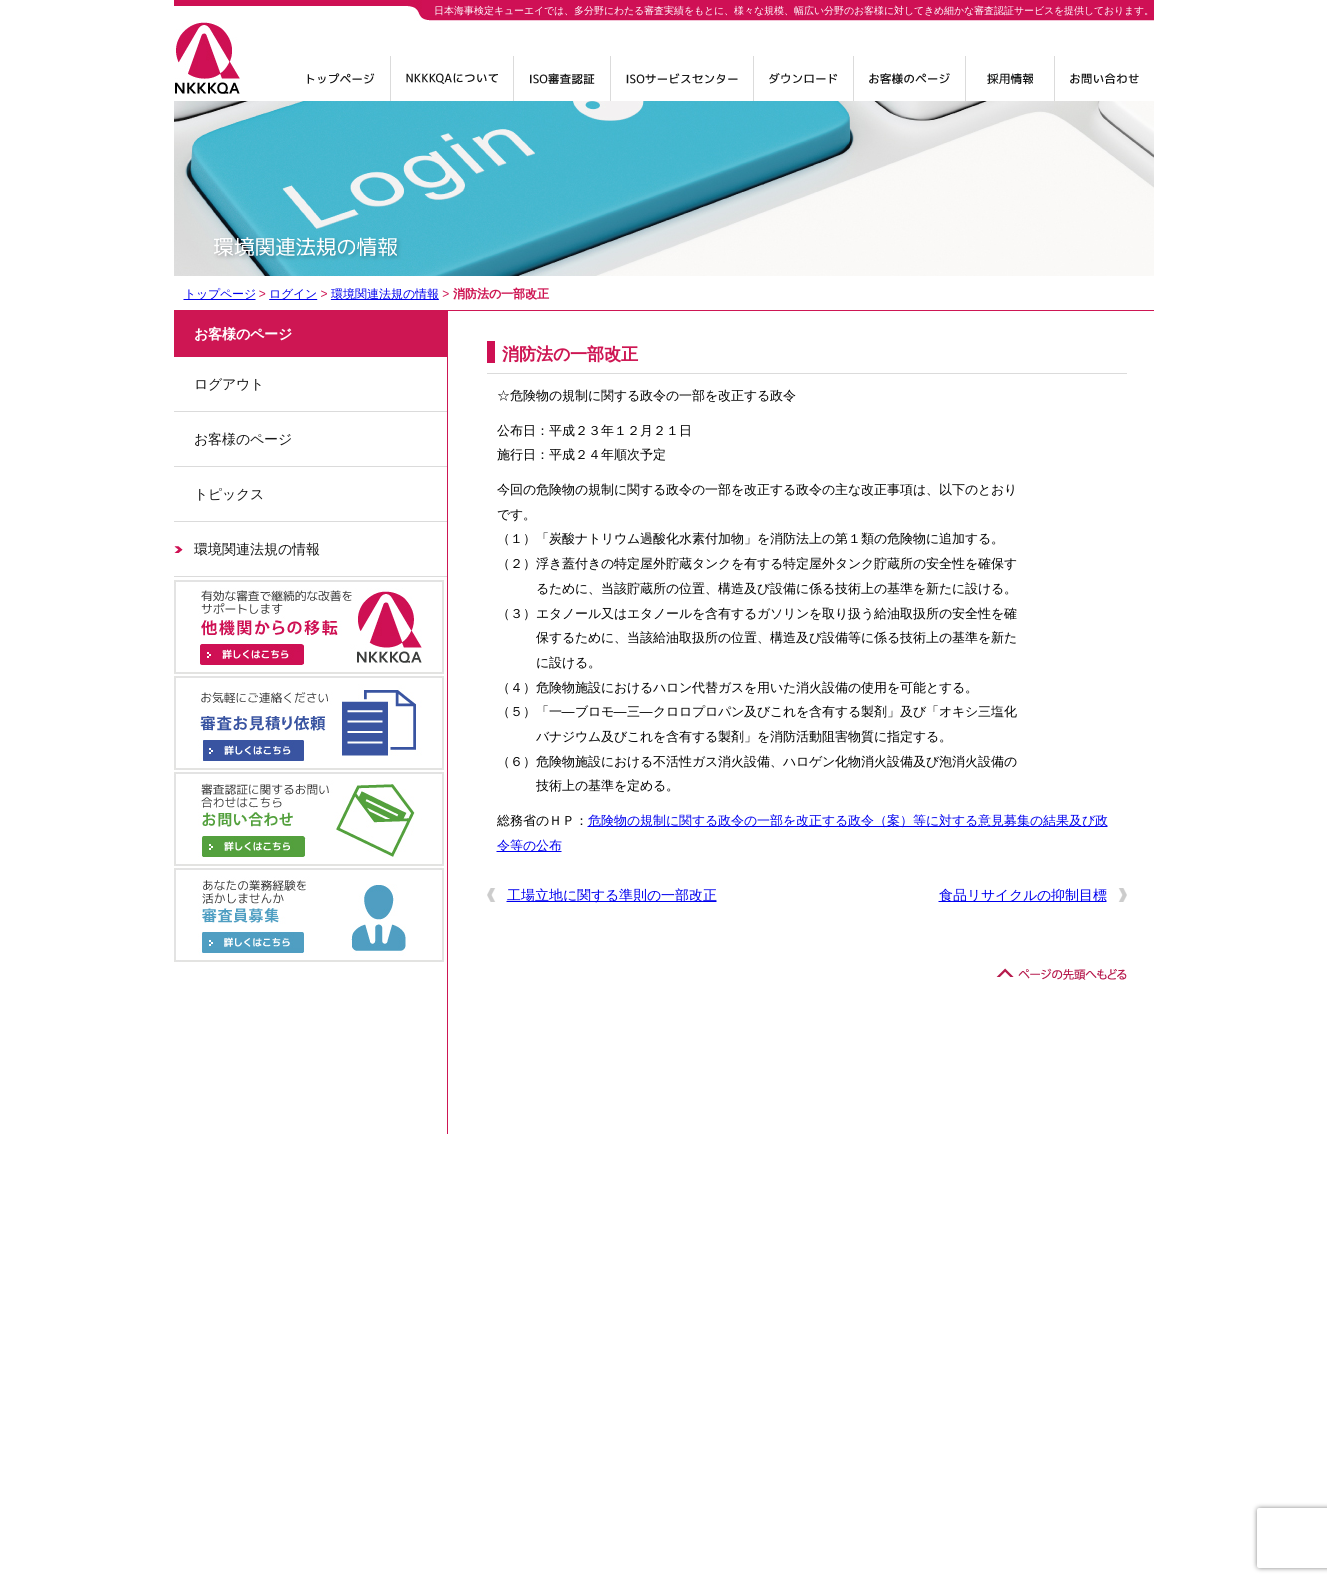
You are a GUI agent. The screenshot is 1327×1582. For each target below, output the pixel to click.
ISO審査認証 (562, 86)
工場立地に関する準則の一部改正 (612, 895)
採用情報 (1010, 86)
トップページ (341, 86)
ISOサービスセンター (682, 86)
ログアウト (229, 384)
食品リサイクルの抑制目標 (1023, 895)
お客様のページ (243, 439)
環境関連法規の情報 (385, 294)
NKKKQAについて (452, 86)
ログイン (909, 86)
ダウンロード (803, 86)
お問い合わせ (1104, 86)
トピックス (229, 494)
